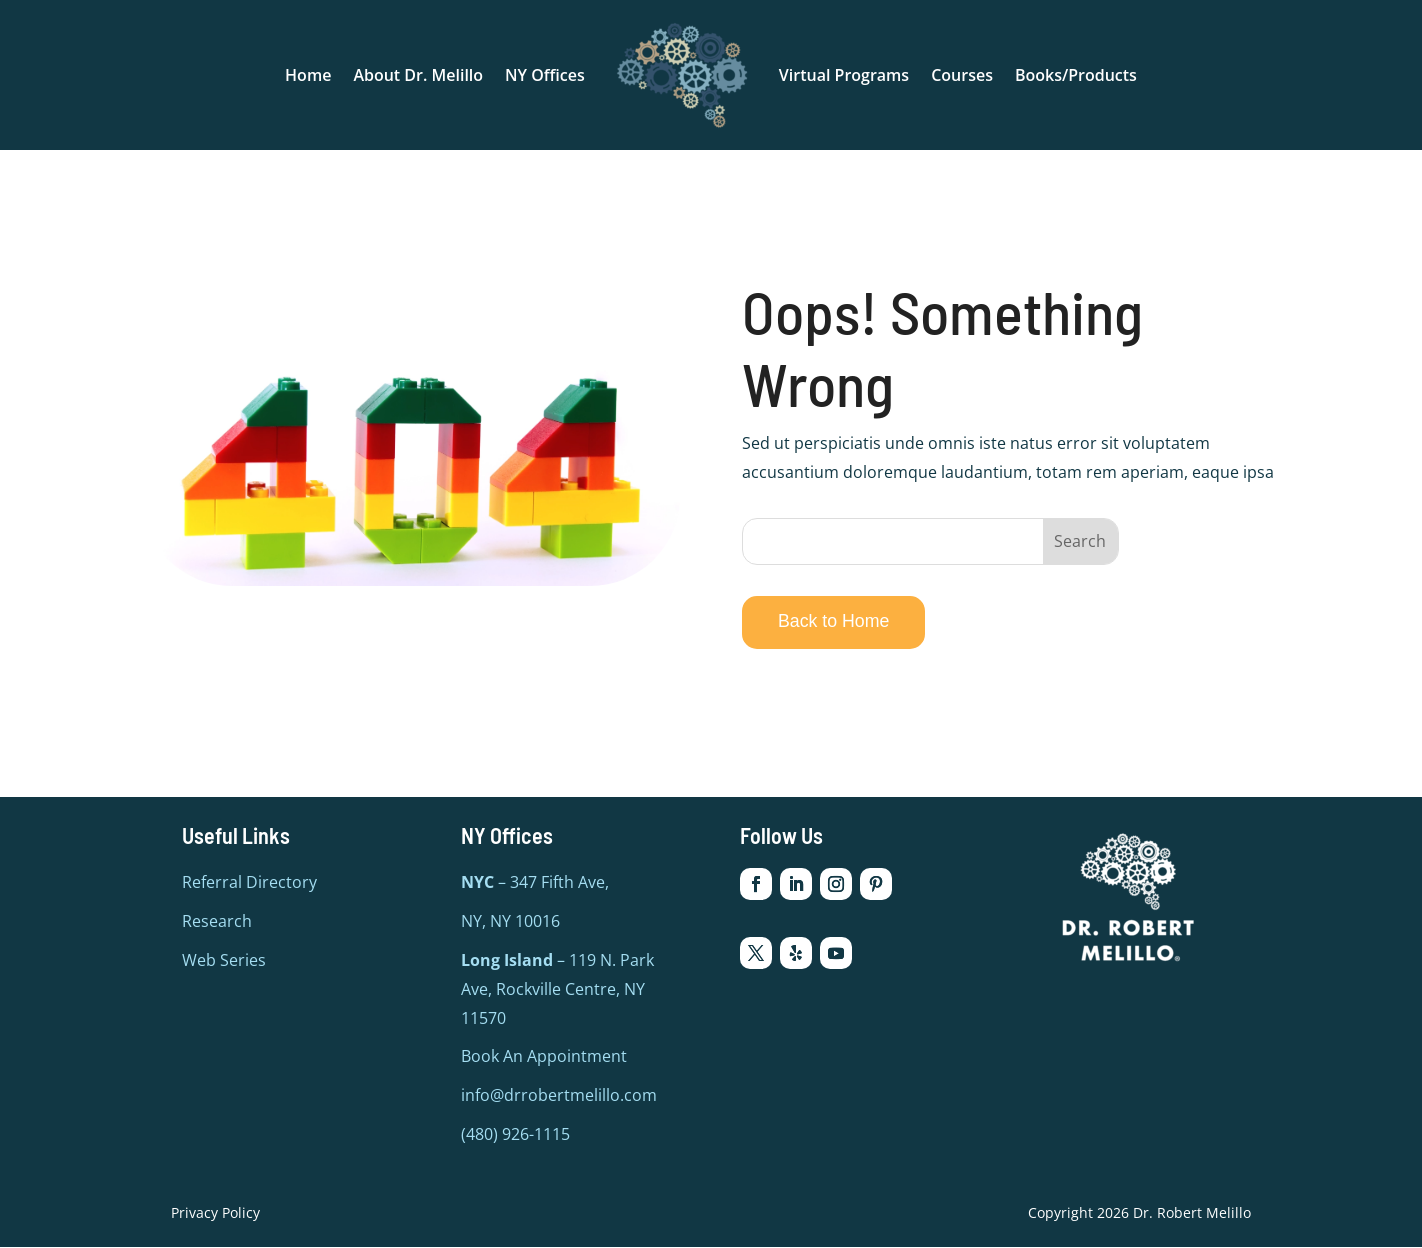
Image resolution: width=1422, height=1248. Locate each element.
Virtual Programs (844, 75)
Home (308, 75)
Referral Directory (249, 883)
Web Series (224, 961)
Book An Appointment (544, 1057)
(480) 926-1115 (515, 1135)
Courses (962, 75)
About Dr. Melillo (418, 75)
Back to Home (835, 621)
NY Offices (545, 75)
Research (217, 922)
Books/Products (1076, 75)
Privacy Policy (215, 1212)
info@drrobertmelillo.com (559, 1096)
